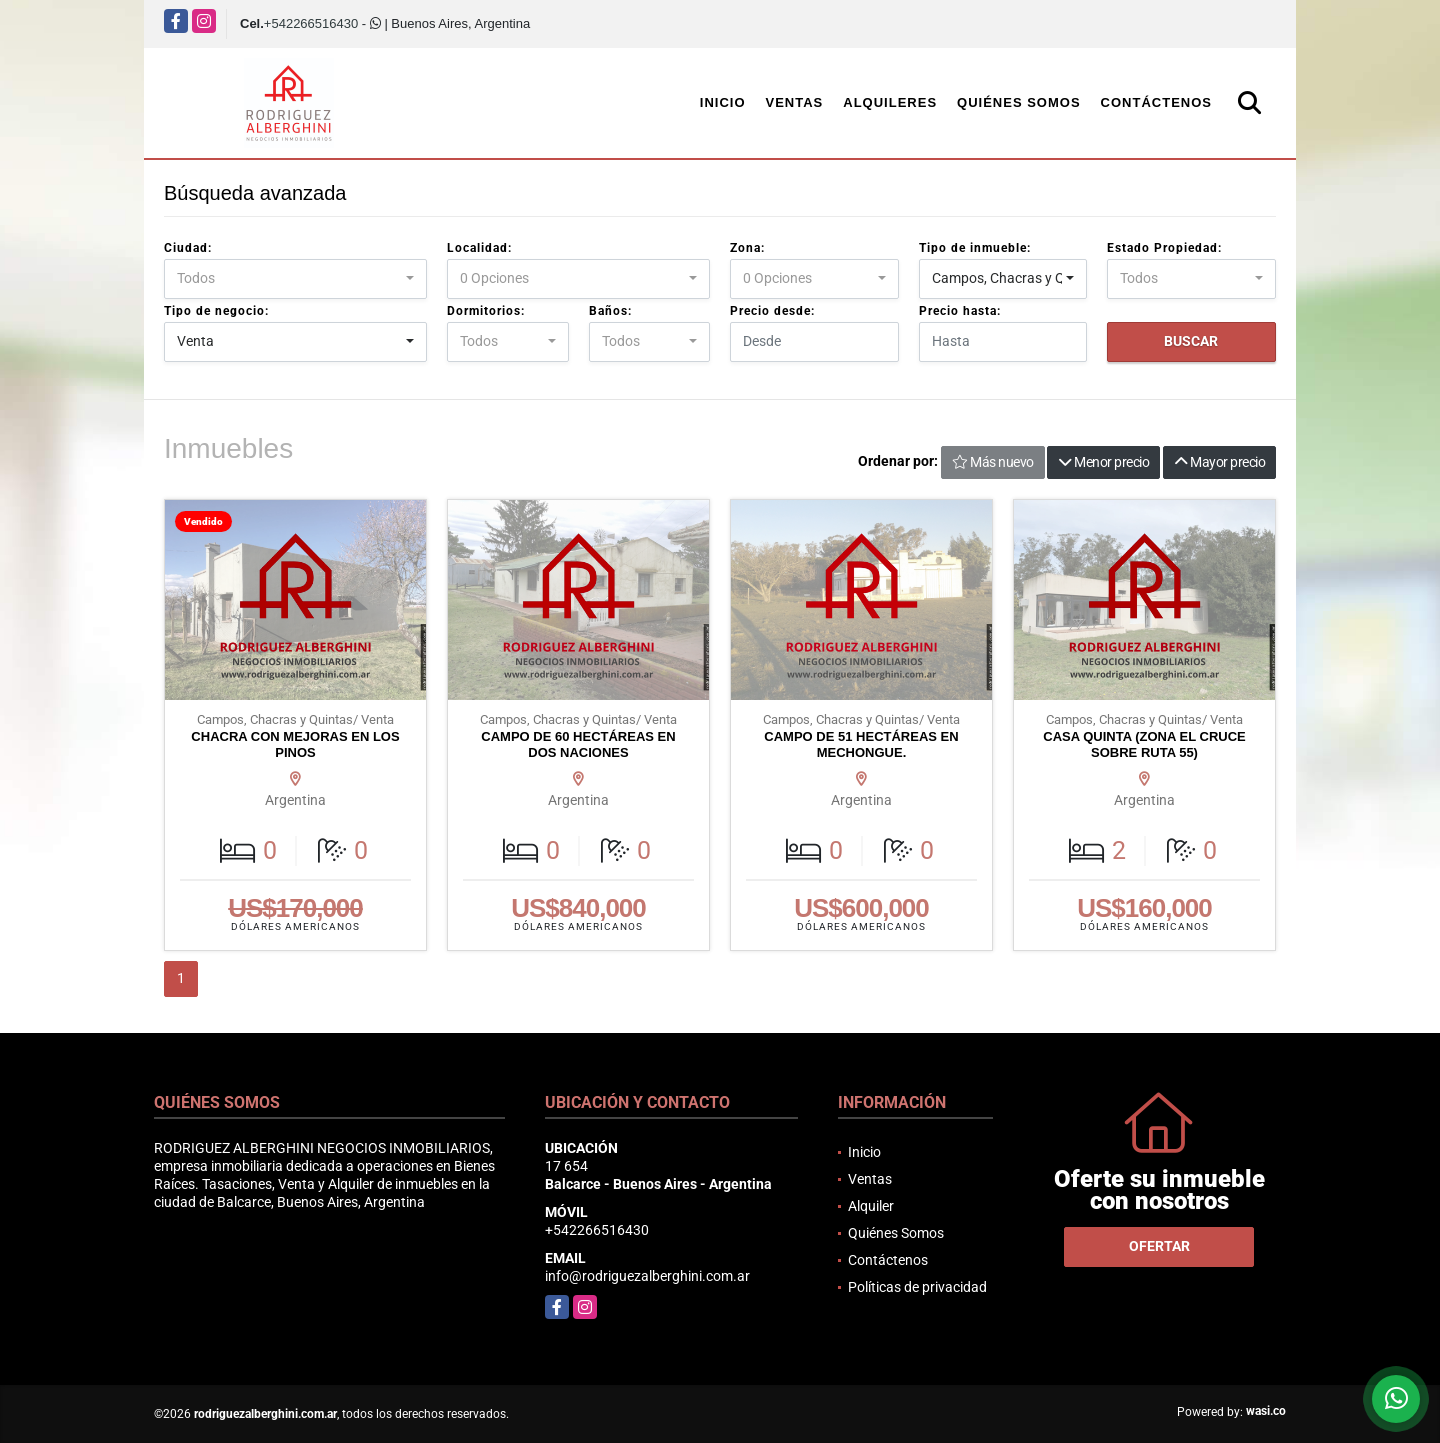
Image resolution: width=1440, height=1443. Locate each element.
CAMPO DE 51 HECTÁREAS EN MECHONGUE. (861, 744)
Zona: (747, 248)
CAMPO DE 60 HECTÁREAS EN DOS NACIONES (578, 744)
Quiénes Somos (1019, 102)
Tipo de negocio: (216, 311)
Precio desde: (772, 311)
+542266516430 (311, 23)
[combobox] (295, 279)
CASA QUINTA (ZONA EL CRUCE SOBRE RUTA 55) (1144, 744)
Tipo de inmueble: (975, 248)
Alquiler (871, 1206)
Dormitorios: (486, 311)
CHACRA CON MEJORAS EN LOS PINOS (295, 744)
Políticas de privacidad (917, 1287)
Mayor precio (1219, 462)
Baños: (610, 311)
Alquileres (890, 102)
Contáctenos (1156, 102)
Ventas (795, 102)
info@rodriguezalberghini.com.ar (647, 1276)
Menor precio (1103, 462)
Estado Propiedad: (1164, 248)
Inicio (723, 102)
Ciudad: (188, 248)
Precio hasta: (960, 311)
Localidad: (479, 248)
